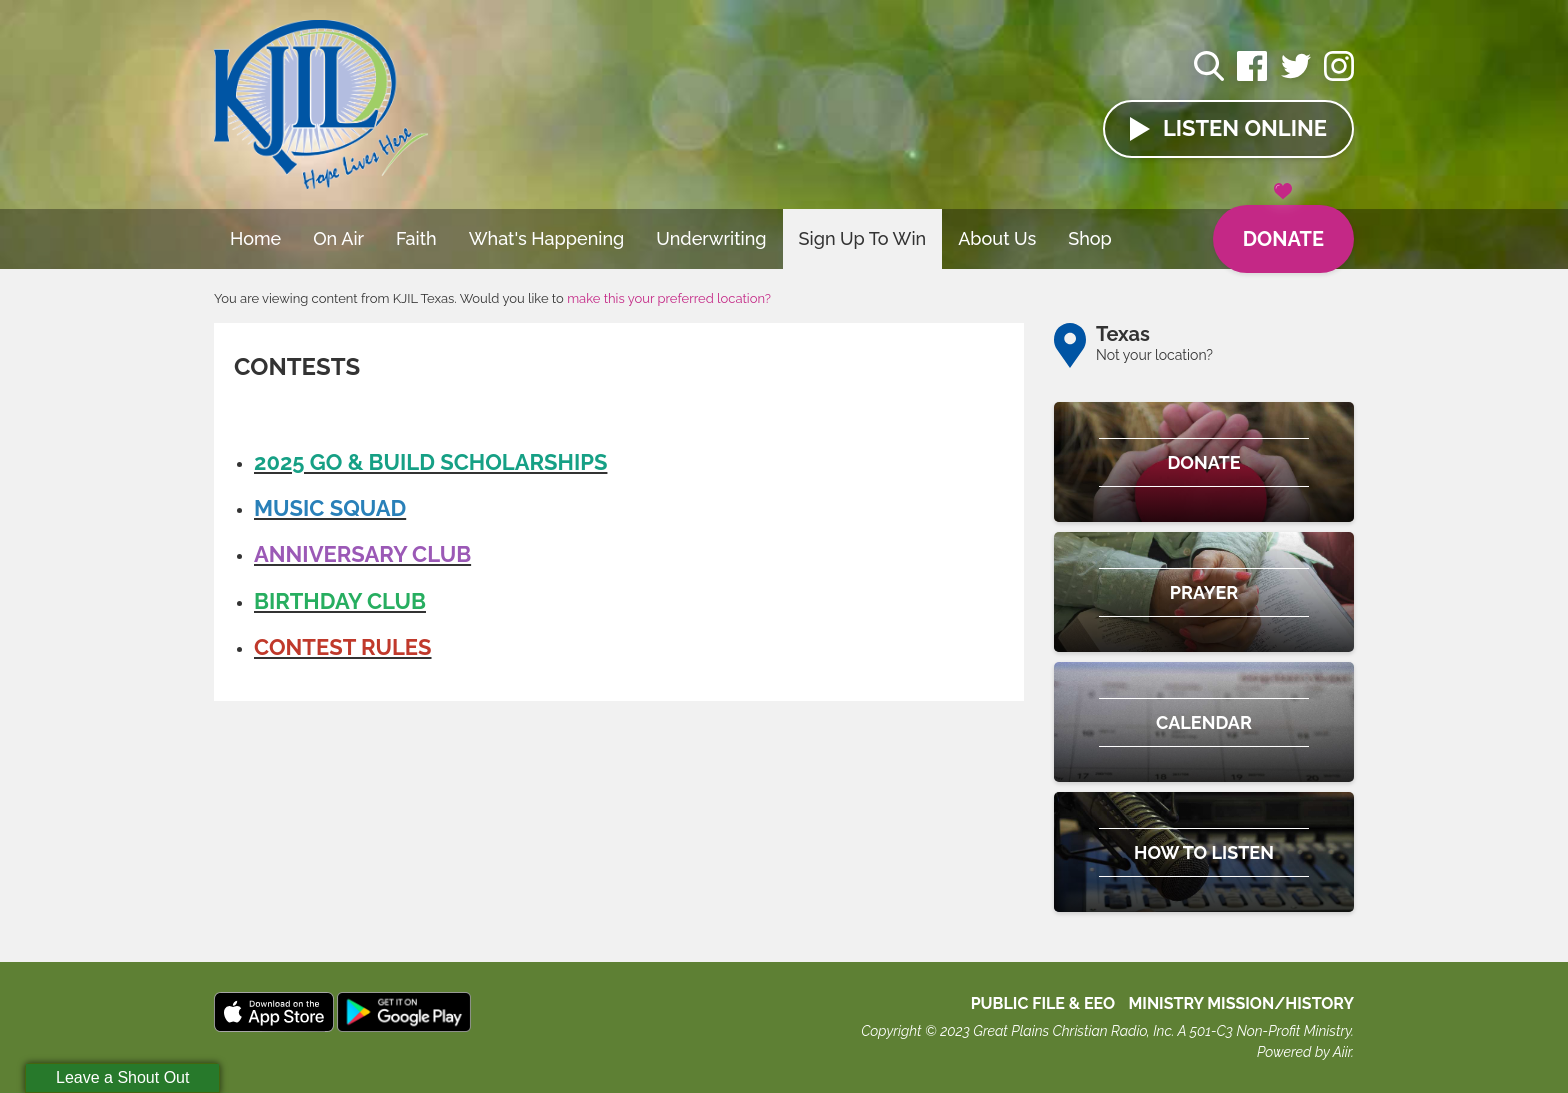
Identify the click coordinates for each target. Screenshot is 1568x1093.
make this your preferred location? (669, 298)
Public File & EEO (1043, 1003)
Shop (1090, 238)
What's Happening (547, 238)
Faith (416, 238)
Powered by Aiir (1304, 1052)
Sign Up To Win (863, 238)
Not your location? (1154, 355)
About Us (997, 238)
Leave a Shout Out (122, 1077)
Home (255, 238)
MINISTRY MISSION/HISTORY (1241, 1003)
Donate (1283, 228)
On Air (338, 238)
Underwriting (711, 238)
